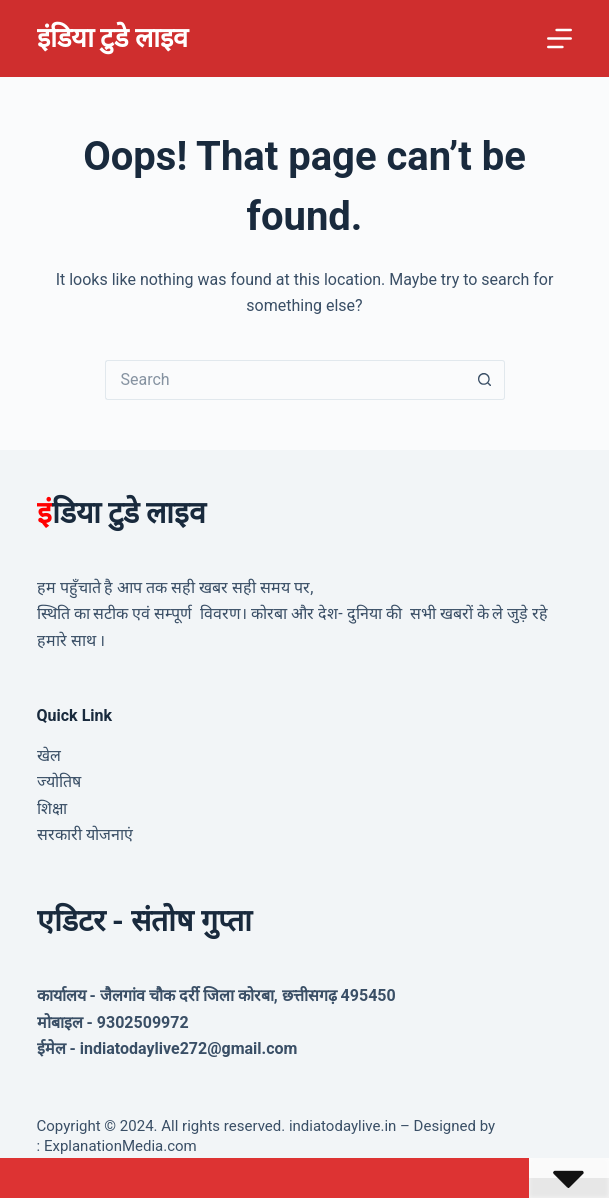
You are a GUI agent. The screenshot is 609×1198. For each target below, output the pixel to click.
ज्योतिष (59, 781)
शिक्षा (52, 808)
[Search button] (485, 380)
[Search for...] (285, 380)
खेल (49, 755)
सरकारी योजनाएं (85, 834)
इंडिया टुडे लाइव (112, 38)
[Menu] (559, 38)
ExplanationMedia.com (118, 1146)
